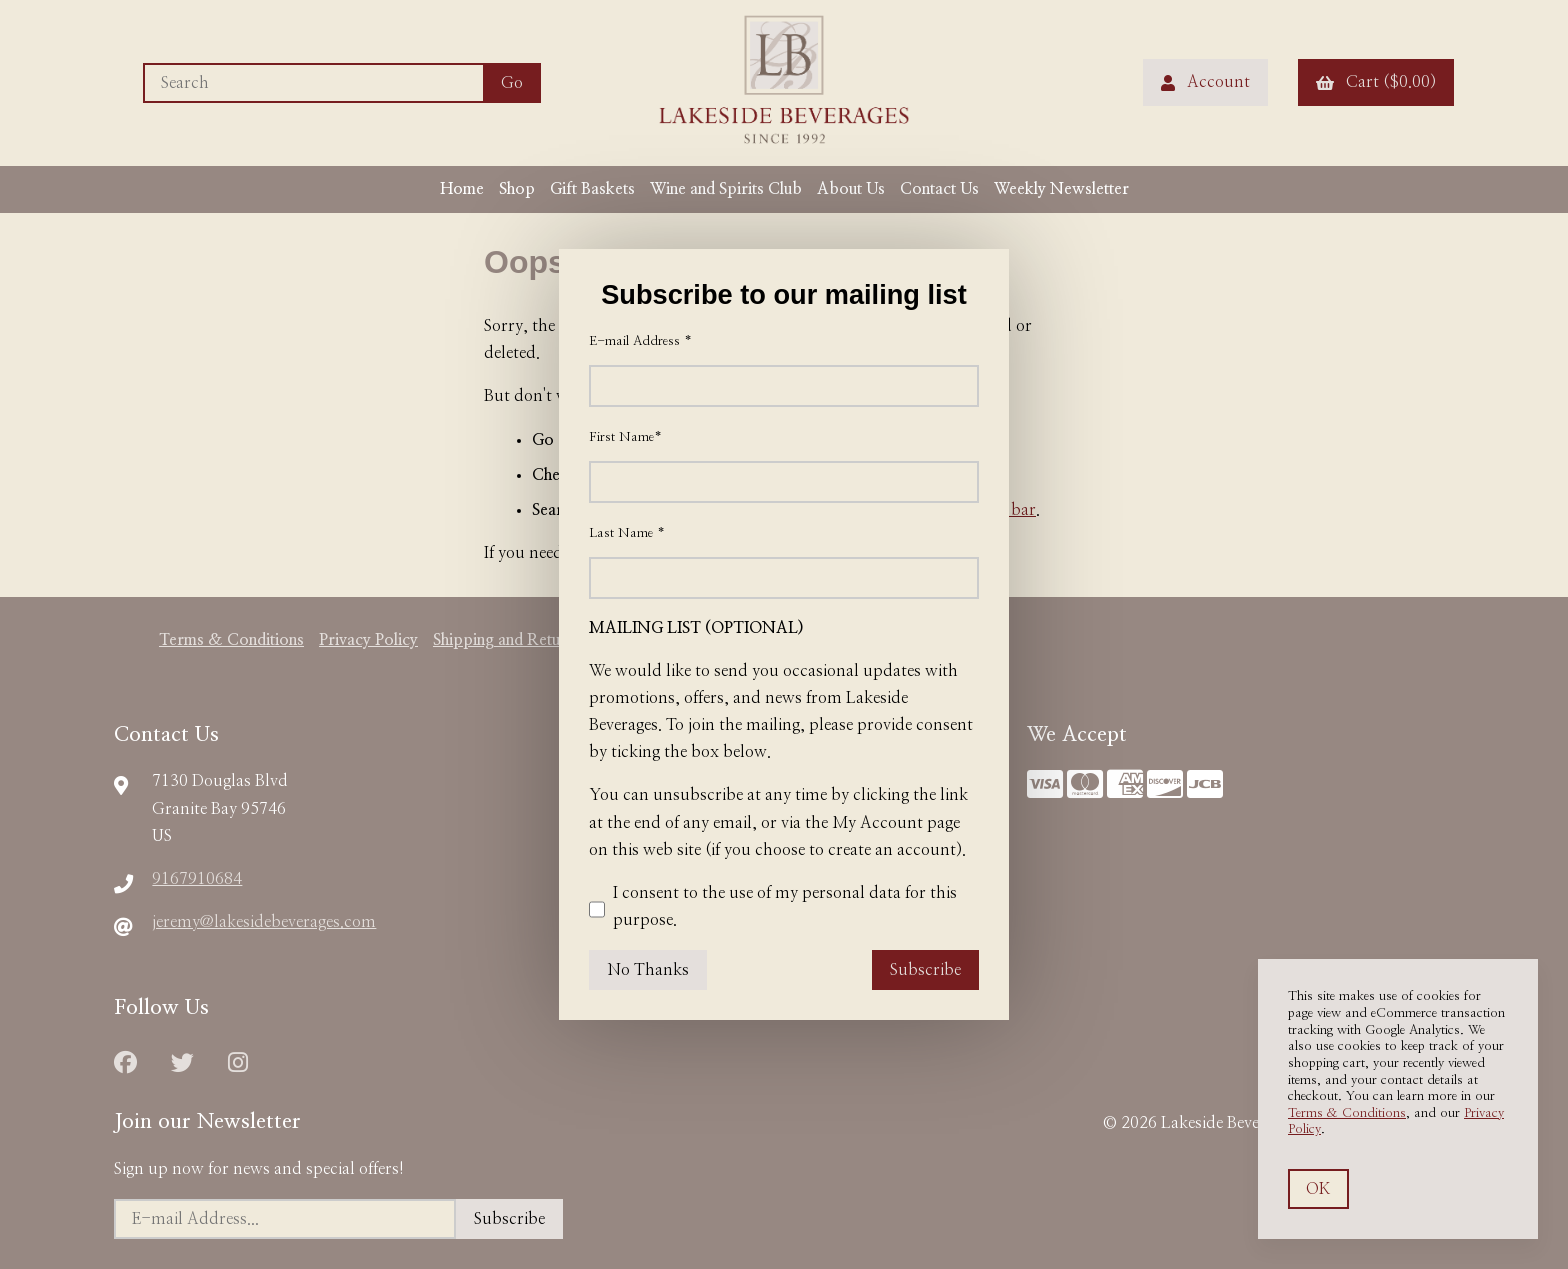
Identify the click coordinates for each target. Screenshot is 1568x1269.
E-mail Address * (640, 341)
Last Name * (627, 533)
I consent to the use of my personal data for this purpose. (773, 910)
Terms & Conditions (1347, 1113)
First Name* (625, 437)
